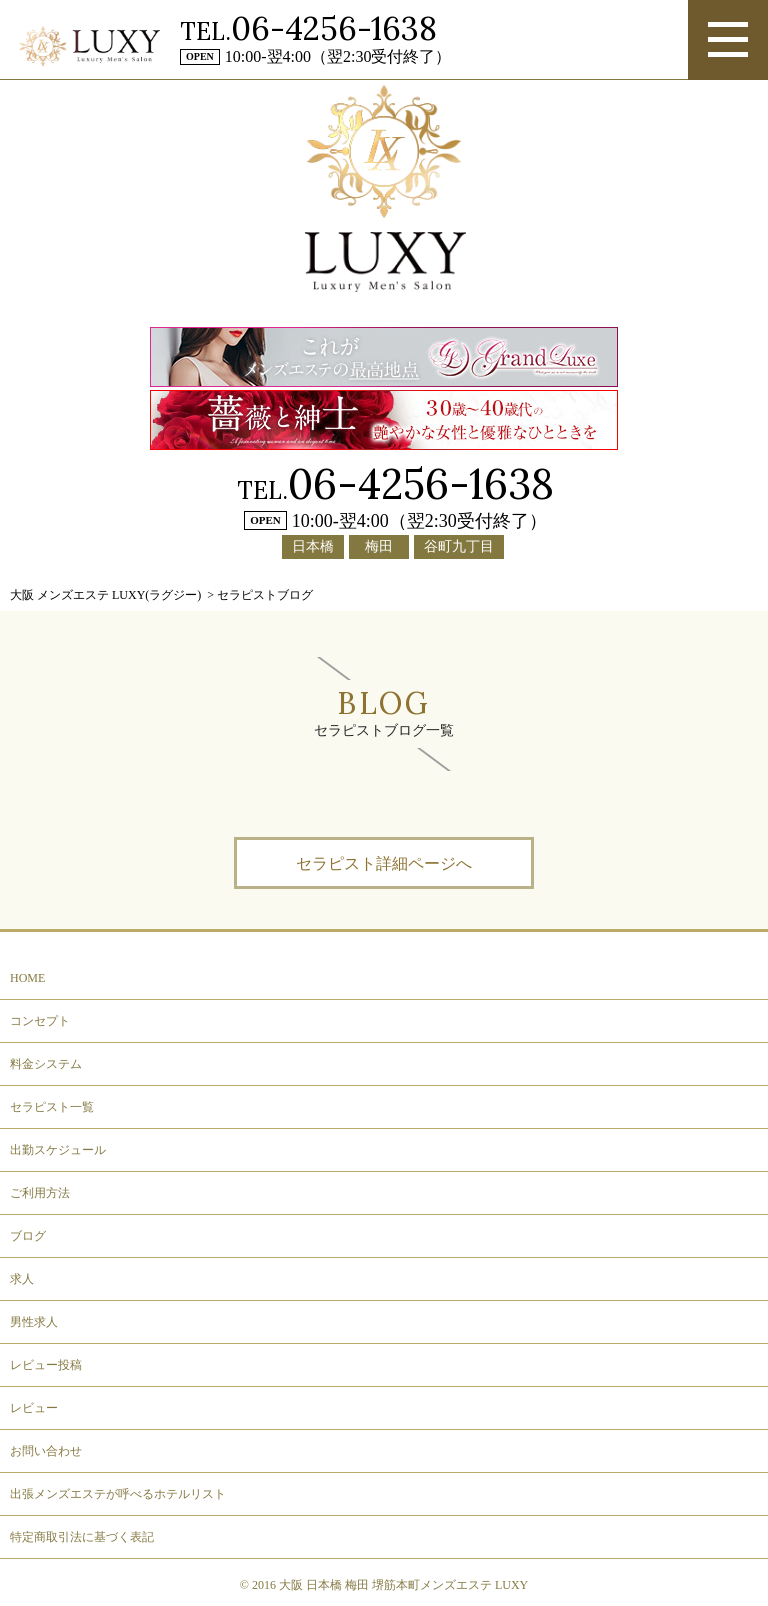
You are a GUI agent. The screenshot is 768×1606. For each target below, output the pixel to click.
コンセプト (40, 1021)
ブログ (28, 1236)
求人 (22, 1279)
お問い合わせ (46, 1451)
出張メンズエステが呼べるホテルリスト (118, 1494)
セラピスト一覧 (52, 1107)
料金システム (46, 1064)
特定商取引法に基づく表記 (82, 1537)
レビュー (34, 1408)
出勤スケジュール (58, 1150)
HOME (27, 978)
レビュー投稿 (46, 1365)
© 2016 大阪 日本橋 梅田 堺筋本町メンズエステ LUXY (384, 1585)
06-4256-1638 (334, 28)
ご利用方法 (40, 1193)
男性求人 (34, 1322)
